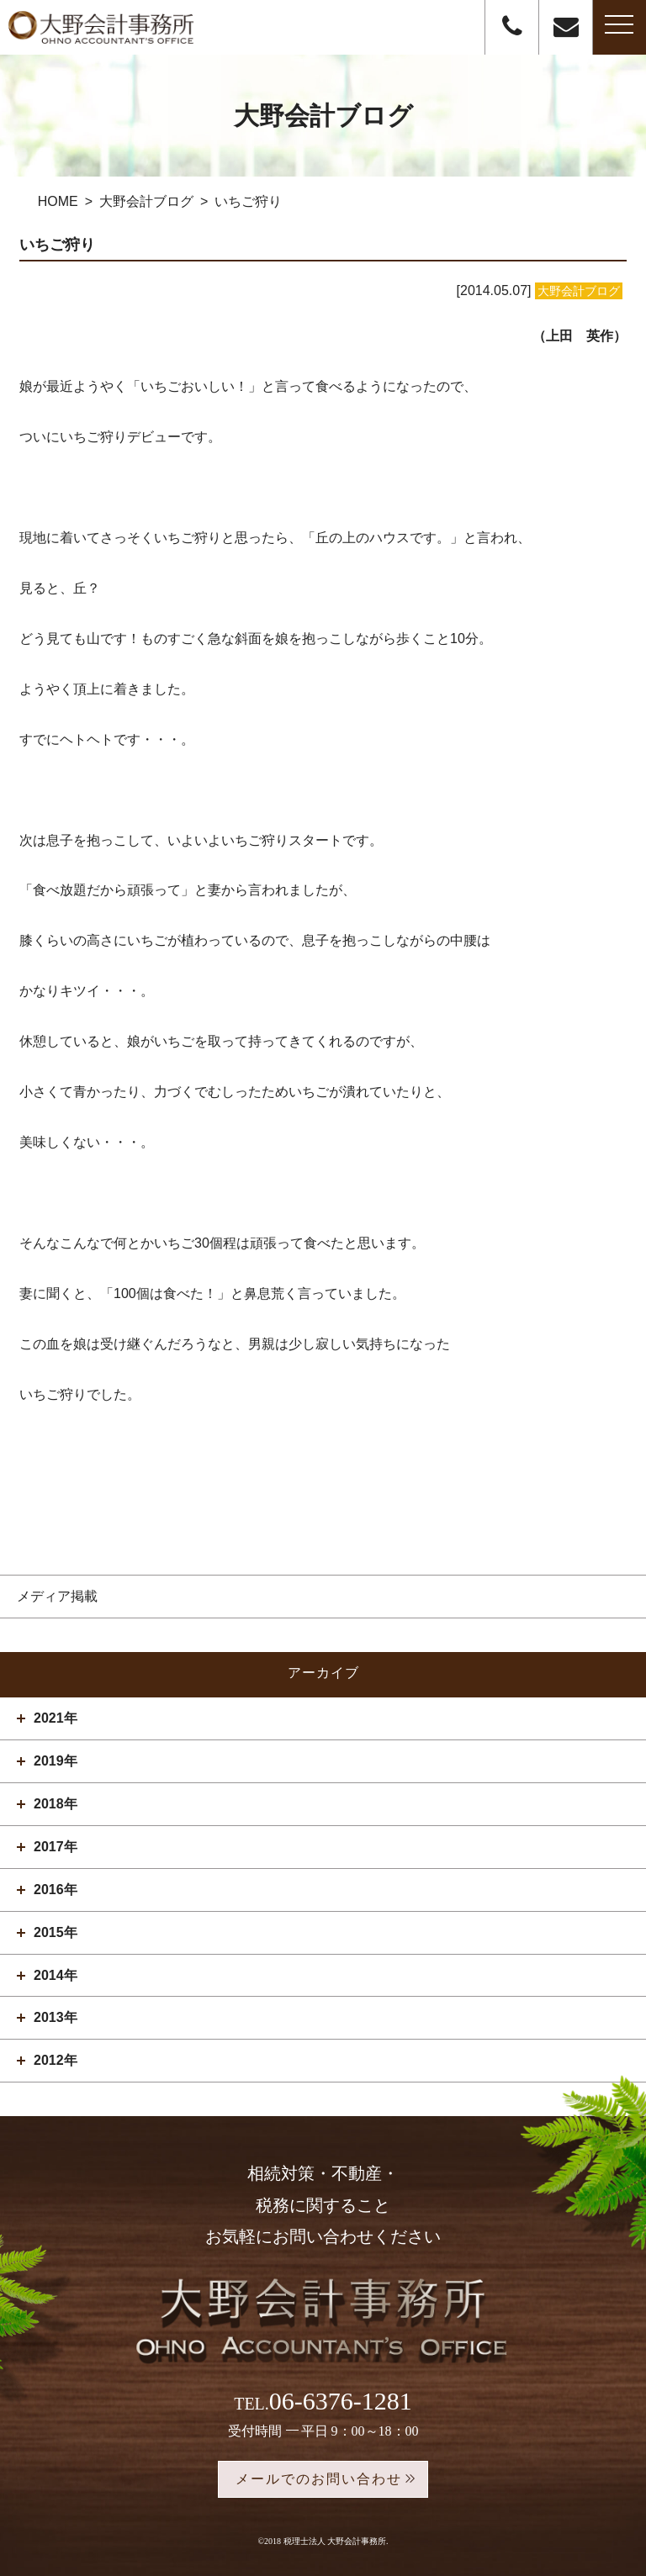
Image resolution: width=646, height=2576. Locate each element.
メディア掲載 (57, 1596)
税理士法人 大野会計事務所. (336, 2541)
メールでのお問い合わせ (319, 2479)
